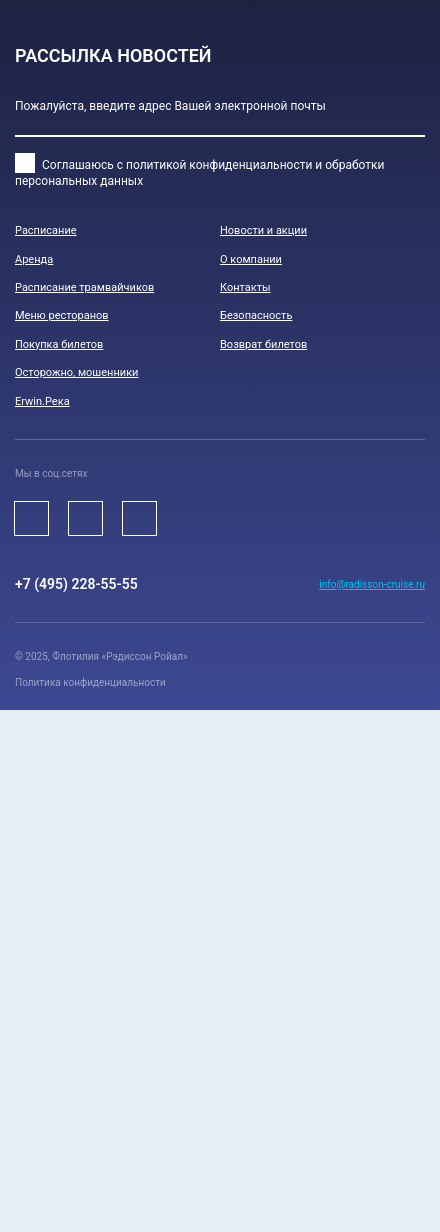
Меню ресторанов (62, 315)
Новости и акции (263, 230)
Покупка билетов (59, 344)
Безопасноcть (256, 315)
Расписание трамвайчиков (84, 287)
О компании (251, 259)
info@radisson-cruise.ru (372, 584)
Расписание (46, 230)
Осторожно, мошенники (76, 372)
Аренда (34, 259)
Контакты (245, 287)
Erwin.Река (42, 401)
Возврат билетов (263, 344)
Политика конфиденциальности (90, 682)
